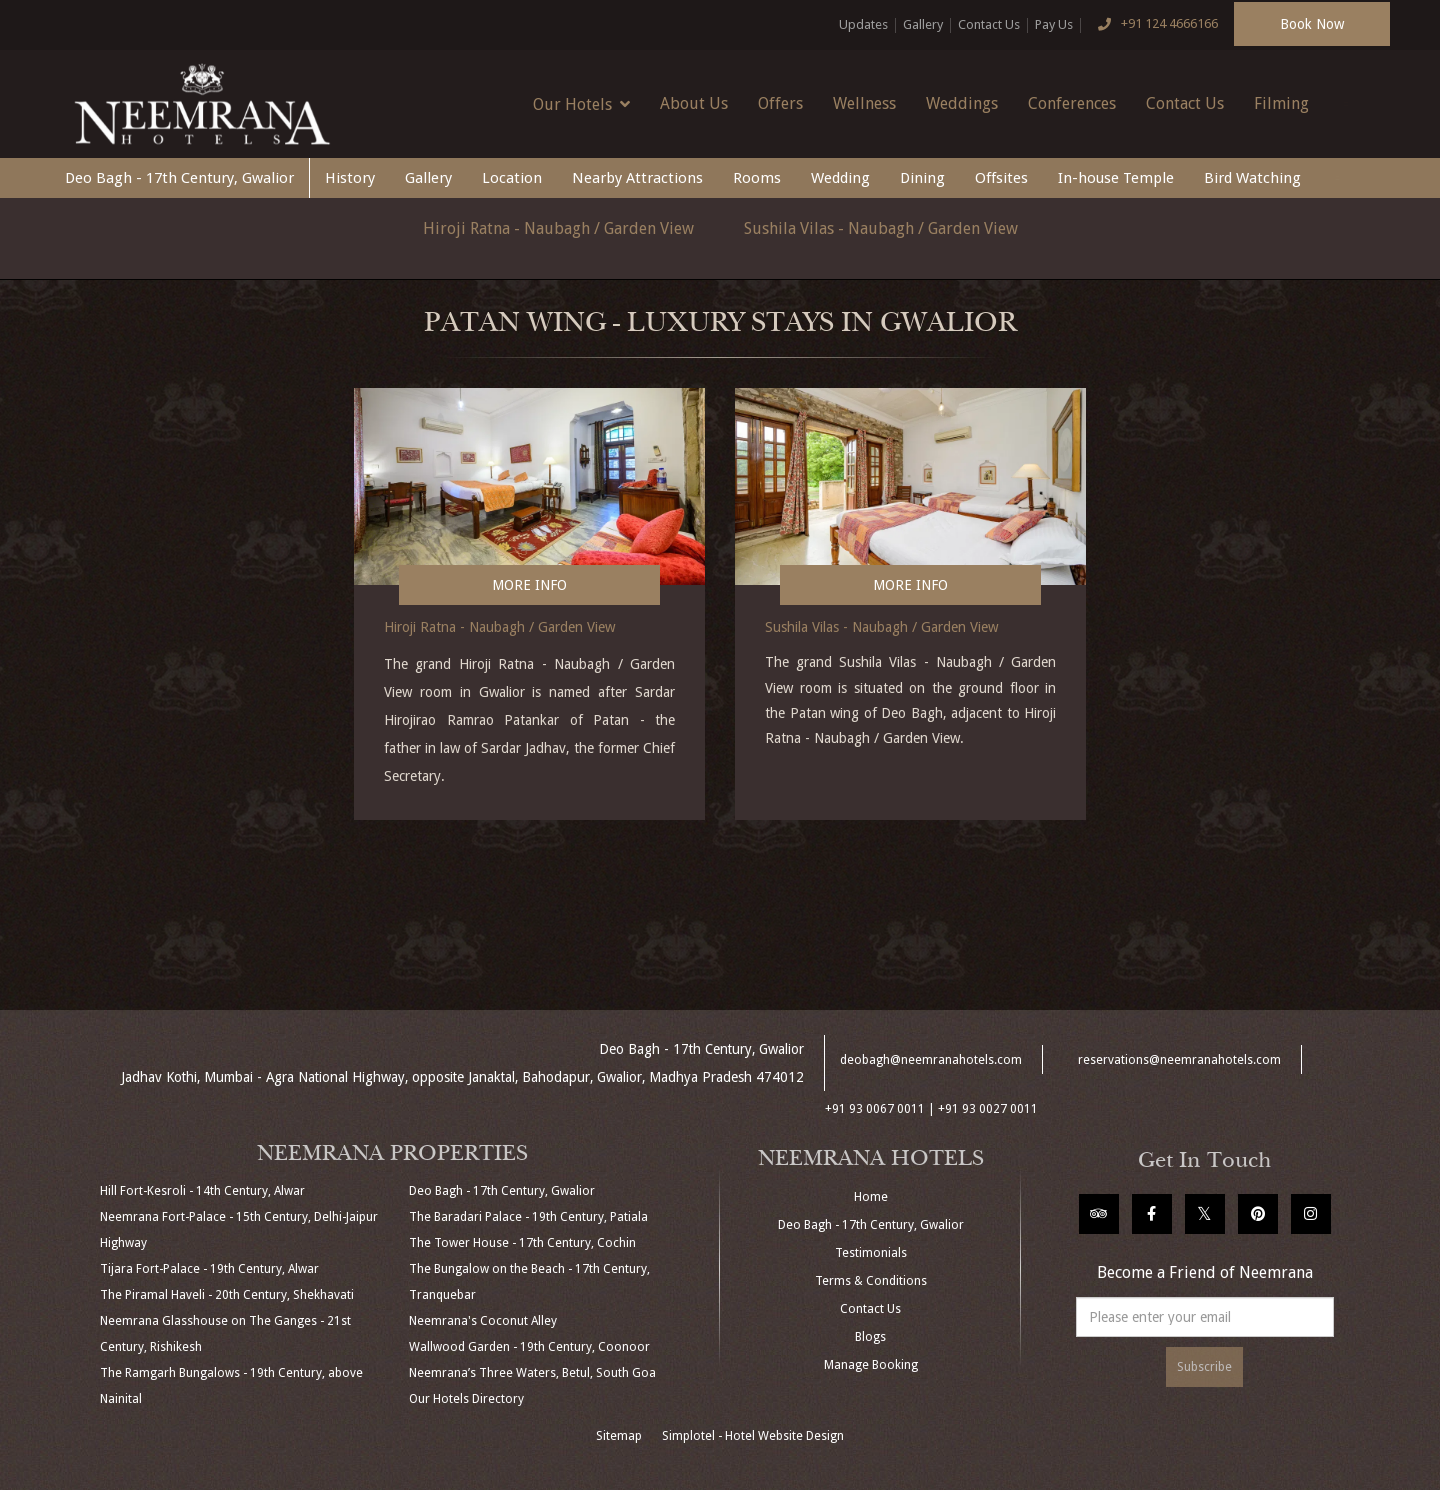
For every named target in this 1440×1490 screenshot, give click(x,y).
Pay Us (1054, 24)
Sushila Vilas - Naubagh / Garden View (881, 228)
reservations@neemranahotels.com (1179, 1060)
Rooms (757, 178)
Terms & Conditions (871, 1281)
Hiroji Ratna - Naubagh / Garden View (558, 228)
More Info (529, 585)
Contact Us (989, 24)
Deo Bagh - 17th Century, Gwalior (179, 178)
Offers (780, 103)
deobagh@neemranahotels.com (931, 1060)
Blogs (870, 1337)
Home (871, 1197)
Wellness (864, 103)
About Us (694, 103)
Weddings (962, 103)
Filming (1281, 103)
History (350, 178)
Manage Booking (871, 1365)
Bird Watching (1252, 178)
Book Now (1312, 24)
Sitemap (619, 1436)
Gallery (923, 24)
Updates (863, 24)
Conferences (1072, 103)
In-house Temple (1116, 178)
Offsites (1001, 178)
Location (512, 178)
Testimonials (871, 1253)
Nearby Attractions (637, 178)
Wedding (840, 178)
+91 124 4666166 (1153, 25)
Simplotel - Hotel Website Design (753, 1436)
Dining (922, 178)
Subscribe (1204, 1367)
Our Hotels (581, 104)
